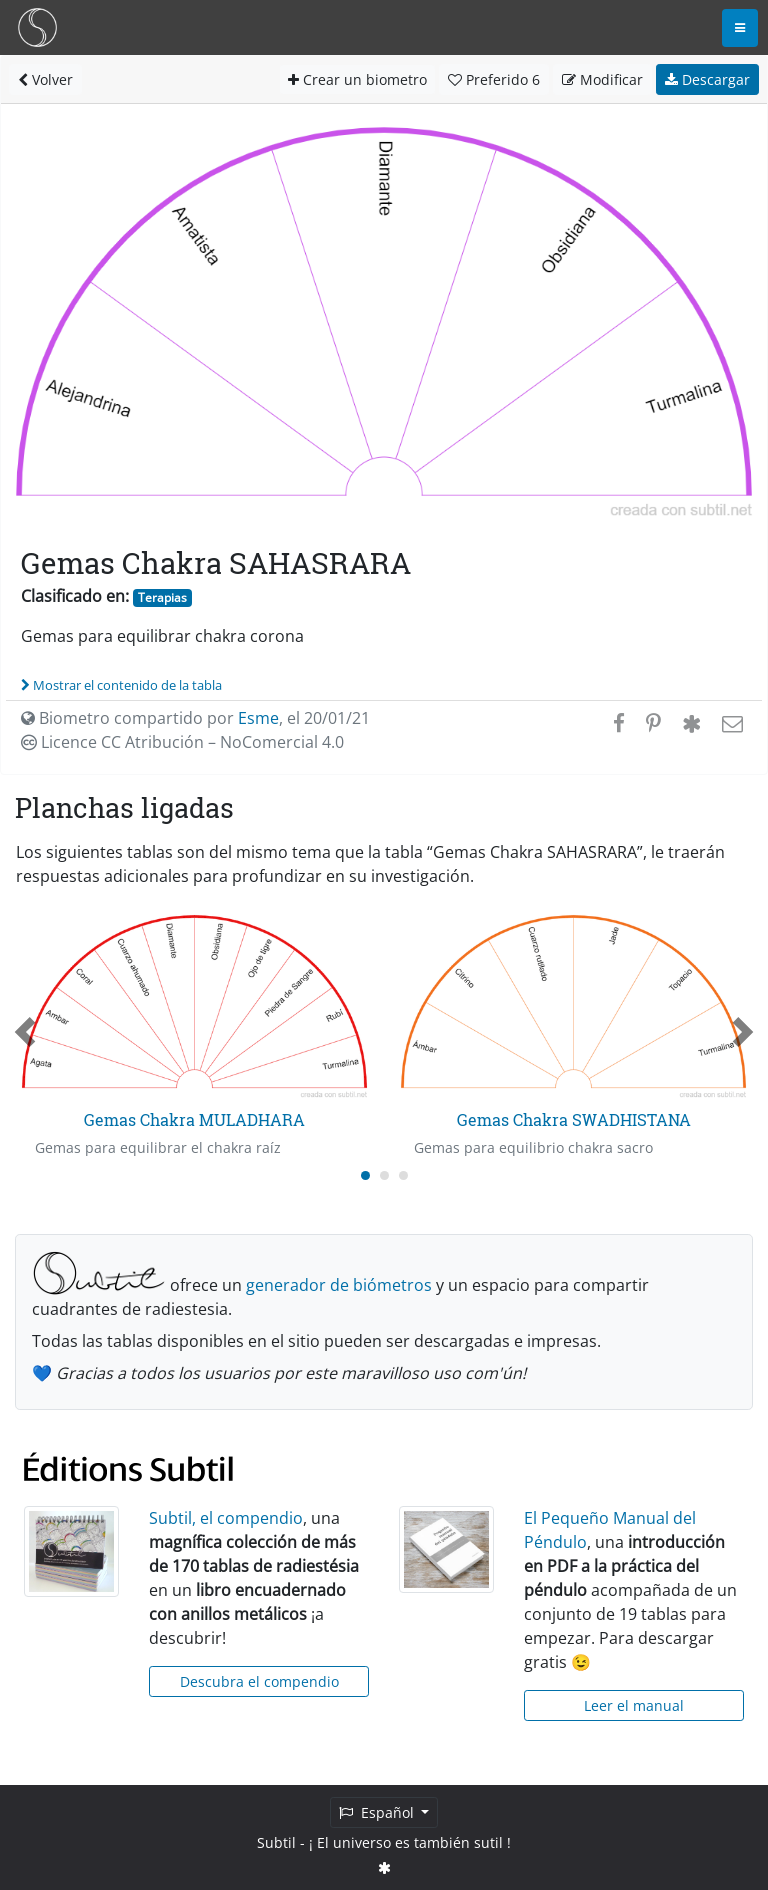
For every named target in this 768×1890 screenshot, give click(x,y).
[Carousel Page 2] (384, 1175)
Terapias (162, 597)
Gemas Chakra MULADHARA (194, 1119)
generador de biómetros (339, 1285)
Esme (258, 718)
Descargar (707, 79)
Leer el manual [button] (634, 1705)
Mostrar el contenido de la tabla (121, 685)
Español (378, 1812)
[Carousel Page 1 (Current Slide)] (365, 1175)
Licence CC (182, 742)
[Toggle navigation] (740, 28)
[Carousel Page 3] (403, 1175)
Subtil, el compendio (226, 1518)
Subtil (276, 1842)
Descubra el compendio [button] (259, 1681)
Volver (45, 79)
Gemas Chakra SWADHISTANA (574, 1119)
